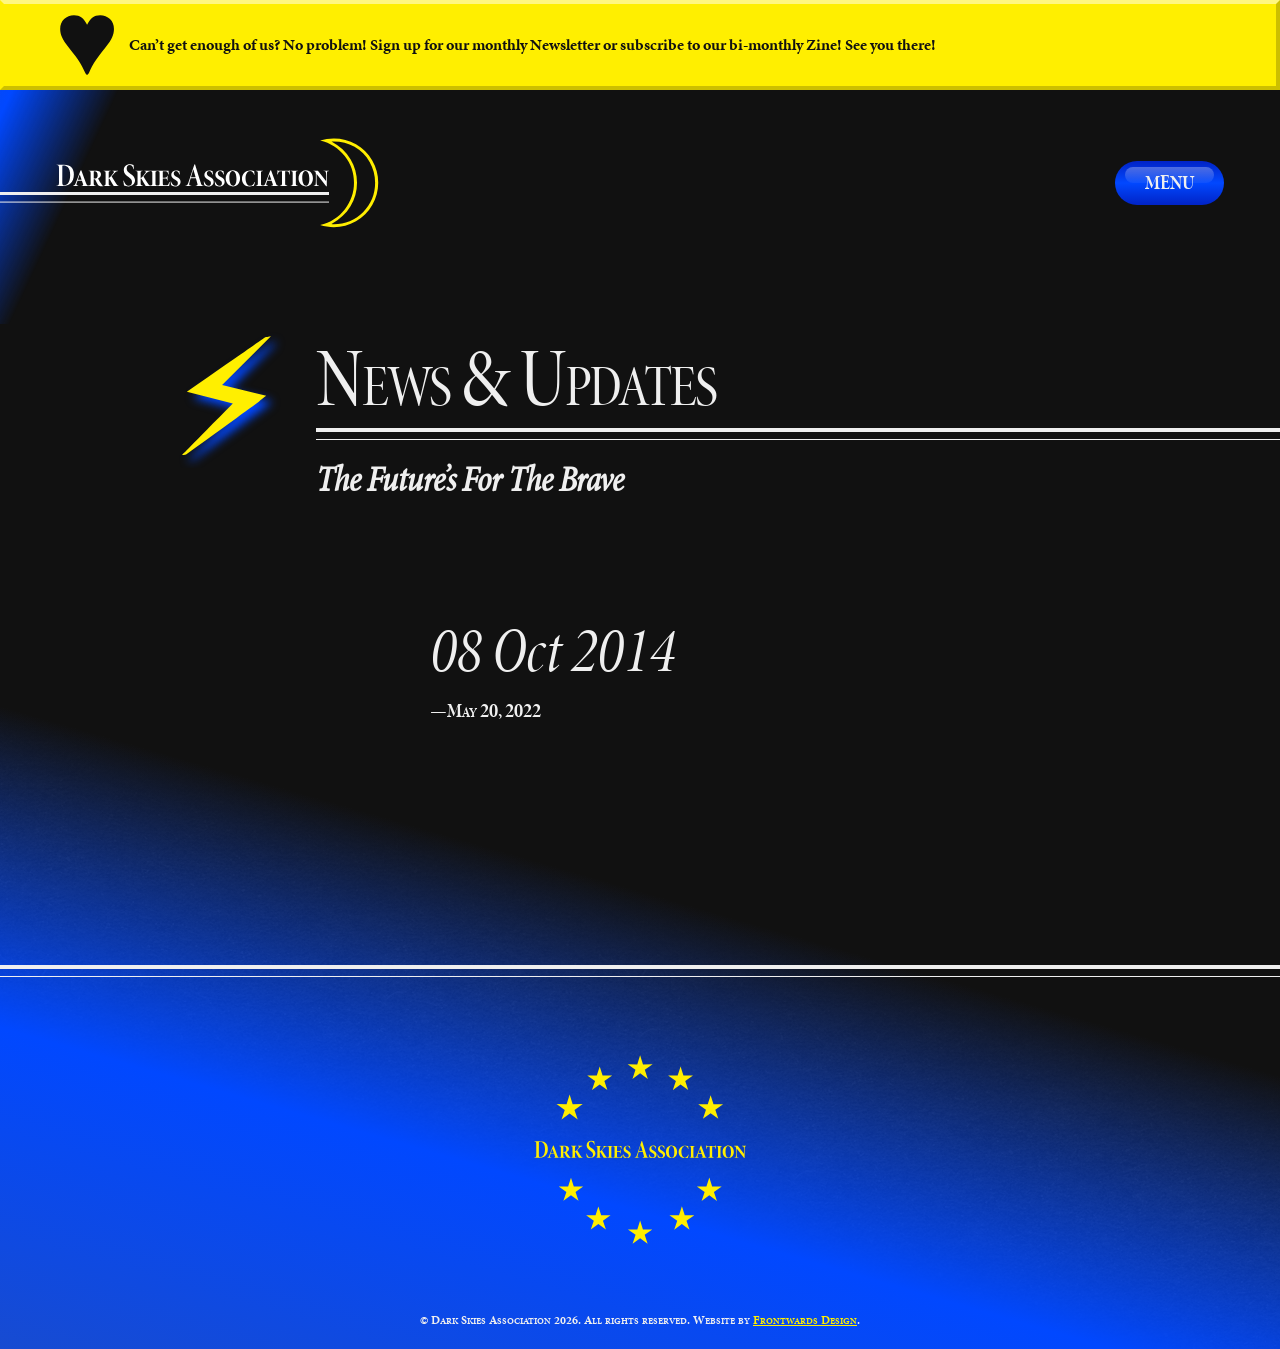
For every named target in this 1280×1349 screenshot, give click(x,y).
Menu (1169, 182)
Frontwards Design (805, 1319)
